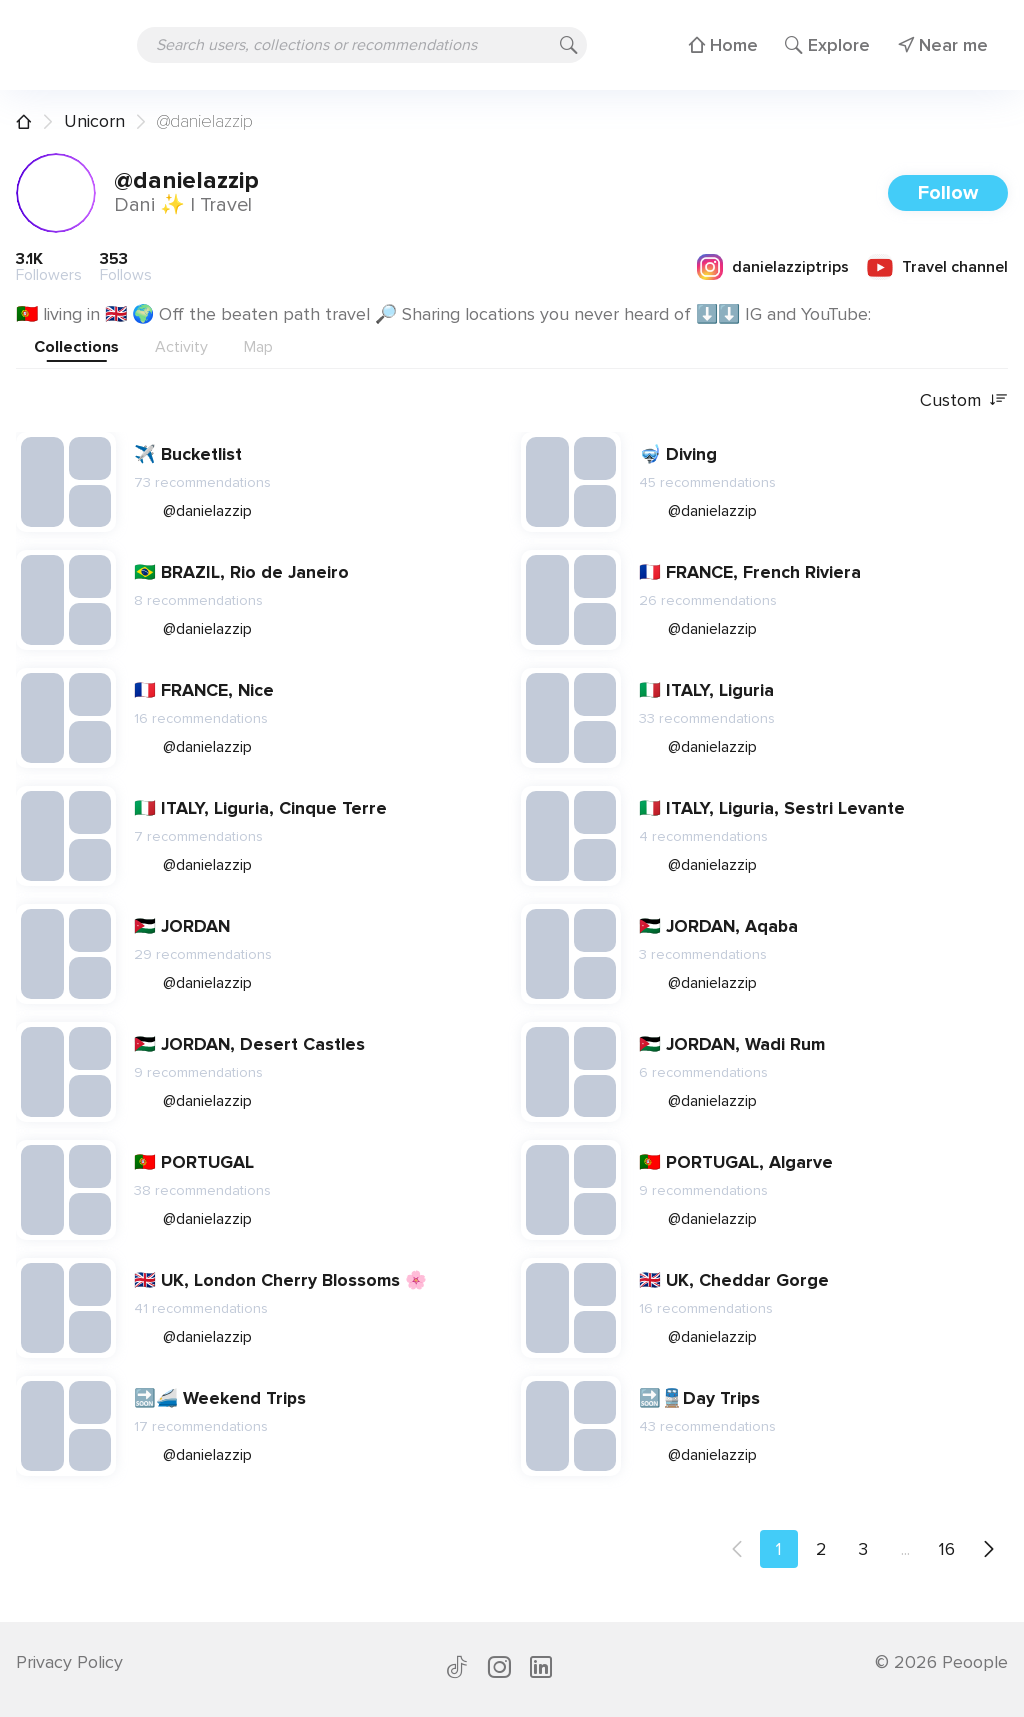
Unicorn (94, 121)
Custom (964, 400)
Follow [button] (948, 193)
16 (947, 1549)
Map (258, 347)
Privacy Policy (69, 1662)
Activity (181, 347)
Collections (76, 347)
